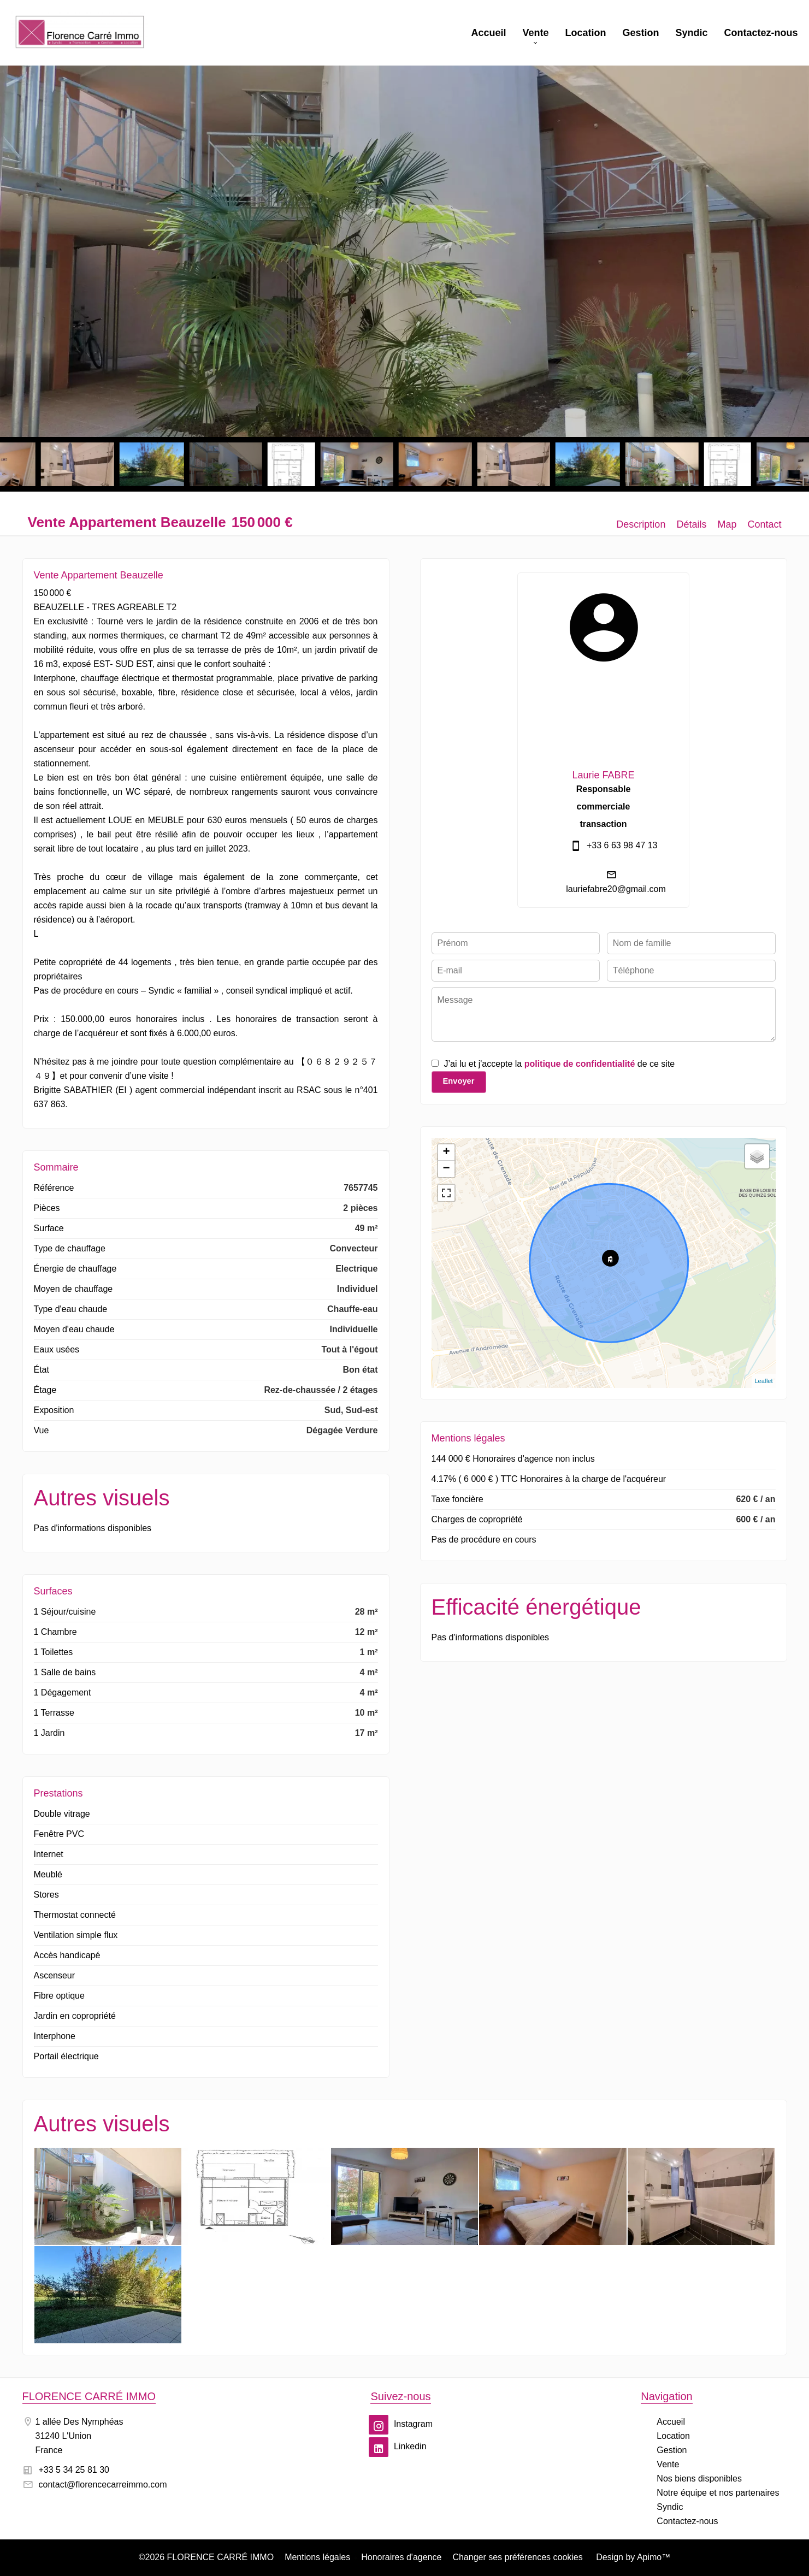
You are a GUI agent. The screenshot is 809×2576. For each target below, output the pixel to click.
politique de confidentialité (579, 1063)
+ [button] (446, 1152)
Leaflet (763, 1381)
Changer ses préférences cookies (517, 2557)
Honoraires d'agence (401, 2557)
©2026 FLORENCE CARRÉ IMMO (206, 2557)
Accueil (79, 33)
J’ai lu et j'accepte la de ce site (559, 1063)
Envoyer (458, 1081)
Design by (632, 2557)
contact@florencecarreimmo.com (103, 2484)
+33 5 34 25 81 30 (74, 2469)
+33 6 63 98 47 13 (622, 845)
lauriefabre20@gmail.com (616, 889)
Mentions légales (317, 2557)
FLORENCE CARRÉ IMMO (89, 2396)
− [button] (446, 1169)
